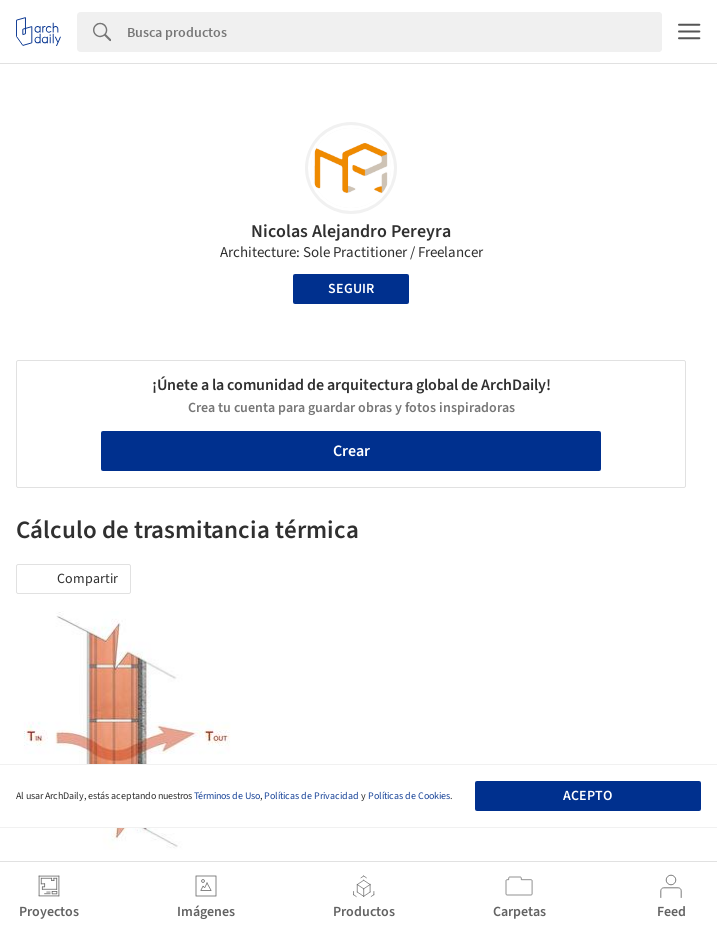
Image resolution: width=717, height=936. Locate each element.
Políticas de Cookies (409, 796)
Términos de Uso (227, 796)
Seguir (351, 289)
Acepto (587, 796)
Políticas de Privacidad (311, 796)
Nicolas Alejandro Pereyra (351, 231)
